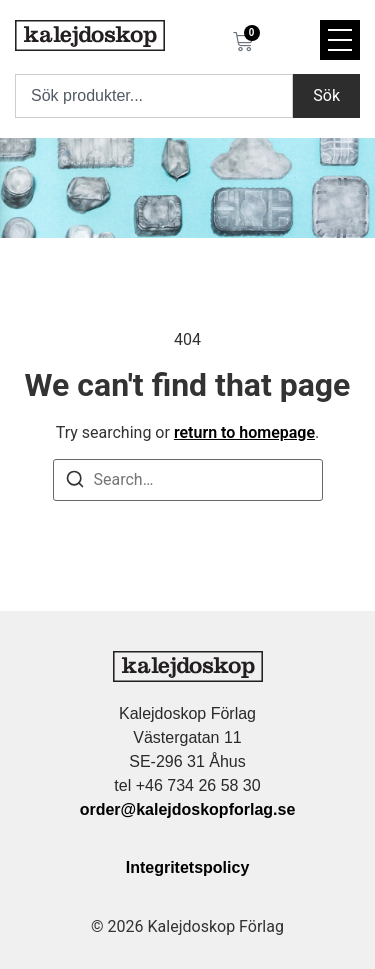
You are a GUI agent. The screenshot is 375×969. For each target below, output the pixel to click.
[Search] (75, 482)
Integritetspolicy (188, 867)
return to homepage (244, 432)
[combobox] (154, 96)
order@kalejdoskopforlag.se (188, 809)
